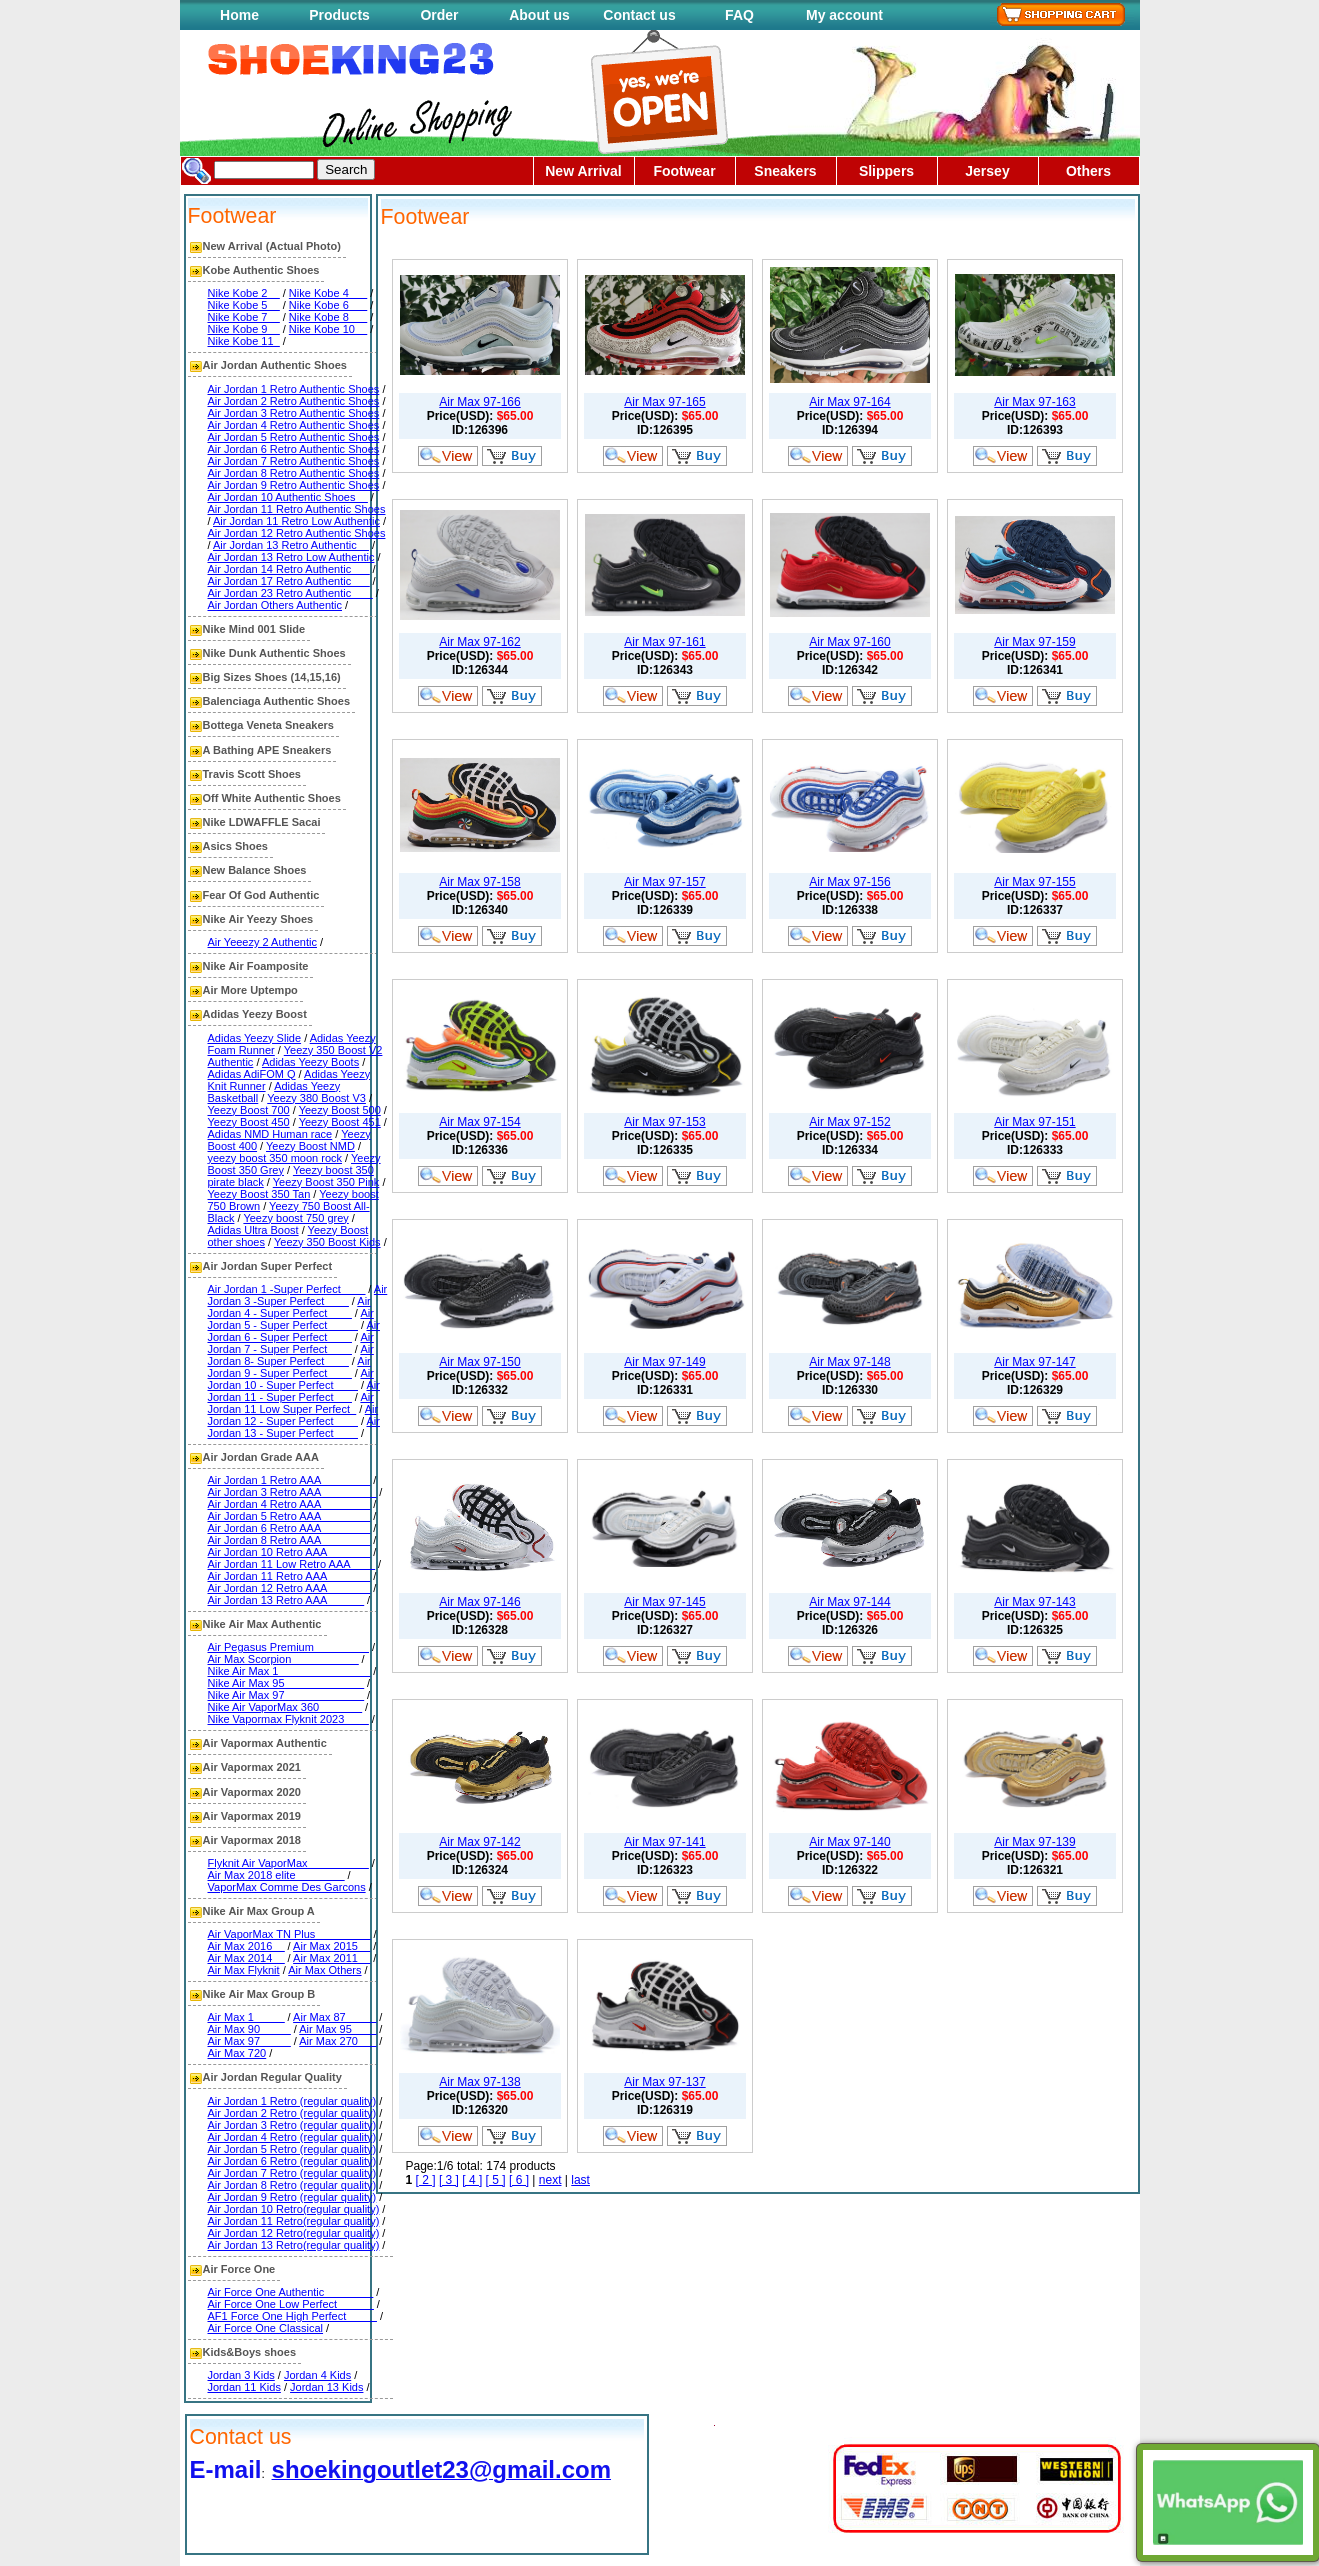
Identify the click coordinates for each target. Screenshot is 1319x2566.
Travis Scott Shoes (252, 774)
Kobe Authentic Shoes (261, 270)
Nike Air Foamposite (256, 966)
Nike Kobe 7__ (244, 317)
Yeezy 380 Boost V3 (316, 1098)
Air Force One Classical (266, 2328)
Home (239, 15)
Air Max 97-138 (479, 2082)
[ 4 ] (472, 2180)
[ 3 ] (449, 2180)
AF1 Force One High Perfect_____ (292, 2316)
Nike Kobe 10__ (328, 329)
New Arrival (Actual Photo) (272, 246)
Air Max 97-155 (1034, 882)
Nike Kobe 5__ (244, 305)
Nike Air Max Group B (259, 1994)
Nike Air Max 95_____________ (286, 1683)
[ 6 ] (519, 2180)
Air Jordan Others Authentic (275, 605)
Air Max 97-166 (479, 402)
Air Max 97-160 (849, 642)
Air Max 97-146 (479, 1602)
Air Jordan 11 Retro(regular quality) (294, 2221)
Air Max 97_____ (249, 2041)
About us (539, 15)
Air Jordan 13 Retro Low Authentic (291, 557)
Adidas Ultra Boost (253, 1230)
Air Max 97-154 (479, 1122)
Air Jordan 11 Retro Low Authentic (296, 521)
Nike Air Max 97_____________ (286, 1695)
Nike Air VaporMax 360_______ (285, 1707)
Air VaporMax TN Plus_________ (289, 1934)
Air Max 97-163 (1034, 402)
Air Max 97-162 (479, 642)
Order (439, 15)
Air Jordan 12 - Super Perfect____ (293, 1415)
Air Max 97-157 (664, 882)
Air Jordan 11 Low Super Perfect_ (291, 1403)
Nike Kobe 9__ (244, 329)
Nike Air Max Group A (259, 1911)
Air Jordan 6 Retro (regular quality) (292, 2161)
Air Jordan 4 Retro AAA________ (289, 1504)
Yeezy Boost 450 (249, 1122)
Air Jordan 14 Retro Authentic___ (289, 569)
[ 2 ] (426, 2180)
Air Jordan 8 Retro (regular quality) (292, 2185)
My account (844, 15)
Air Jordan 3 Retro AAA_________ (292, 1492)
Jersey (987, 171)
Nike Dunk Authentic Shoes (274, 653)
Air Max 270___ (337, 2041)
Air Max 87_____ (334, 2017)
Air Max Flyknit (244, 1970)
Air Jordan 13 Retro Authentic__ (291, 545)
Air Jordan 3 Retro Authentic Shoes (294, 413)
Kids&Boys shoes (250, 2352)
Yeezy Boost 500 (340, 1110)
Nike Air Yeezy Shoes (258, 919)
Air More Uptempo (250, 990)
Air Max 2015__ (331, 1946)
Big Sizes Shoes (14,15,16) (272, 677)
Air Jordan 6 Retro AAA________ (289, 1528)
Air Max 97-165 (664, 402)
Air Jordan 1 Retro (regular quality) (292, 2101)
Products (339, 15)
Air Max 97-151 (1034, 1122)
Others (1088, 171)
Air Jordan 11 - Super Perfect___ (294, 1391)
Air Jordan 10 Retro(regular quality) (294, 2209)
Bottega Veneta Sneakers (268, 725)
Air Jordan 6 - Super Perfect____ (294, 1331)
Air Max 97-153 (664, 1122)
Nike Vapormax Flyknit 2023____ (288, 1719)
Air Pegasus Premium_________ (288, 1647)
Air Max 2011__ (331, 1958)
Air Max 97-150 (479, 1362)
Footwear (684, 171)
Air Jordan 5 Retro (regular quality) (292, 2149)
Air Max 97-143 (1034, 1602)
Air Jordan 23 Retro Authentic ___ (290, 593)
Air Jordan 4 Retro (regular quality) (292, 2137)
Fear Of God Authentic (261, 895)
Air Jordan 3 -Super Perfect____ (298, 1295)
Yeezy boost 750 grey (295, 1218)
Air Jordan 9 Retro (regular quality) (292, 2197)
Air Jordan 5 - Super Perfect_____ (291, 1319)
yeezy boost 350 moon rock (275, 1158)
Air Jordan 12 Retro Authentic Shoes (297, 533)
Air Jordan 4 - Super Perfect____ (289, 1307)
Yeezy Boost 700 (249, 1110)
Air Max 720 (237, 2053)
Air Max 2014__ (246, 1958)
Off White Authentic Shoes (272, 798)
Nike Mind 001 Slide (254, 629)
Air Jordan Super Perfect (268, 1266)
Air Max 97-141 (664, 1842)
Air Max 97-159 (1034, 642)
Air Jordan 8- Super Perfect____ (291, 1355)
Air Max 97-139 (1034, 1842)
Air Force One (239, 2269)
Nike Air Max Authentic (262, 1624)
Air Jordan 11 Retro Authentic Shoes (297, 509)
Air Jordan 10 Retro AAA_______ (289, 1552)
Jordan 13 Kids (326, 2387)
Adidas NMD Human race (270, 1134)
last (580, 2180)
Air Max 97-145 (664, 1602)
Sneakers (785, 171)
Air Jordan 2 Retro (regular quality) (292, 2113)
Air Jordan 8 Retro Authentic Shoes (294, 473)
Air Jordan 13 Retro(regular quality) (294, 2245)
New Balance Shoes (255, 870)
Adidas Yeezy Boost (255, 1014)
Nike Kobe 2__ (244, 293)
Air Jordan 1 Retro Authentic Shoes (294, 389)
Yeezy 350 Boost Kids (327, 1242)
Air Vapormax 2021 (252, 1767)
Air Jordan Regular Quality (272, 2077)
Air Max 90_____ (249, 2029)
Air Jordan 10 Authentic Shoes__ (288, 497)
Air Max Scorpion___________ (283, 1659)
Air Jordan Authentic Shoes (275, 365)
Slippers (886, 171)
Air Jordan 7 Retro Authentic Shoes (294, 461)
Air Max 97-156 (849, 882)
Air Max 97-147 (1034, 1362)
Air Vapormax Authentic (265, 1743)
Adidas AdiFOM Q (252, 1074)
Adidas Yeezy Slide (255, 1038)
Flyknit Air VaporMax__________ (288, 1863)
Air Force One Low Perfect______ (291, 2304)
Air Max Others (324, 1970)
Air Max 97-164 (849, 402)
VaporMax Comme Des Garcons (287, 1887)
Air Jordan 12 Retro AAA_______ (289, 1588)
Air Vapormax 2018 (252, 1840)
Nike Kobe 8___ (328, 317)
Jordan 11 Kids (244, 2387)
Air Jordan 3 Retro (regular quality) (292, 2125)
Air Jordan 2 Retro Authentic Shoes (294, 401)
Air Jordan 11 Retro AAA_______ (289, 1576)
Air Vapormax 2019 (252, 1816)
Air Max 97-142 (479, 1842)
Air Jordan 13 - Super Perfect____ (294, 1427)
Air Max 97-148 (849, 1362)
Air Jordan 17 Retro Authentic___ (289, 581)
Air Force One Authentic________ (291, 2292)
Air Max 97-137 (664, 2082)
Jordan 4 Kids (317, 2375)
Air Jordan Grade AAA (261, 1457)
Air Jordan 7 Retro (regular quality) (292, 2173)
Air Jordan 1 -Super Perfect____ (287, 1289)
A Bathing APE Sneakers (267, 750)
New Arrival (583, 171)
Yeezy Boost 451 (340, 1122)
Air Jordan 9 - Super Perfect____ (289, 1367)
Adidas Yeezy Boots (310, 1062)
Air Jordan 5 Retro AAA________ (289, 1516)
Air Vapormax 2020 (252, 1792)
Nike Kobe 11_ (244, 341)
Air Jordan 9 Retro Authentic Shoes (294, 485)
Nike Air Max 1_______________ (289, 1671)
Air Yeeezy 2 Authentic (262, 942)
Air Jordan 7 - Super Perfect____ (291, 1343)
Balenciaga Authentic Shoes (277, 701)
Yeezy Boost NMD (310, 1146)
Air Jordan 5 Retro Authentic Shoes (294, 437)
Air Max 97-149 (664, 1362)
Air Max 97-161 (664, 642)
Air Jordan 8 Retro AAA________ (289, 1540)
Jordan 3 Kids (241, 2375)
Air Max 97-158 (479, 882)
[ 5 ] (496, 2180)
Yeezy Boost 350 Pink (326, 1182)
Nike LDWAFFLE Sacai (262, 822)
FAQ (739, 15)
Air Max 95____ (337, 2029)
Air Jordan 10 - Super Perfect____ (291, 1379)
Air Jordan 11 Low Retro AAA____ (292, 1564)
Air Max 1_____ (246, 2017)
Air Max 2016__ (246, 1946)
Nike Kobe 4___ (328, 293)
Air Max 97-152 (849, 1122)
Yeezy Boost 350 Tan (259, 1194)
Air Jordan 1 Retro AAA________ (289, 1480)
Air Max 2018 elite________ (276, 1875)
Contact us (639, 15)
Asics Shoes (235, 846)
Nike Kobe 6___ (328, 305)
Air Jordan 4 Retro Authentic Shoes (294, 425)
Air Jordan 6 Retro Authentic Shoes (294, 449)
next (550, 2180)
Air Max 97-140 (849, 1842)
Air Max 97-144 (849, 1602)
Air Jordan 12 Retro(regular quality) (294, 2233)
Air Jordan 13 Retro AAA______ (286, 1600)
